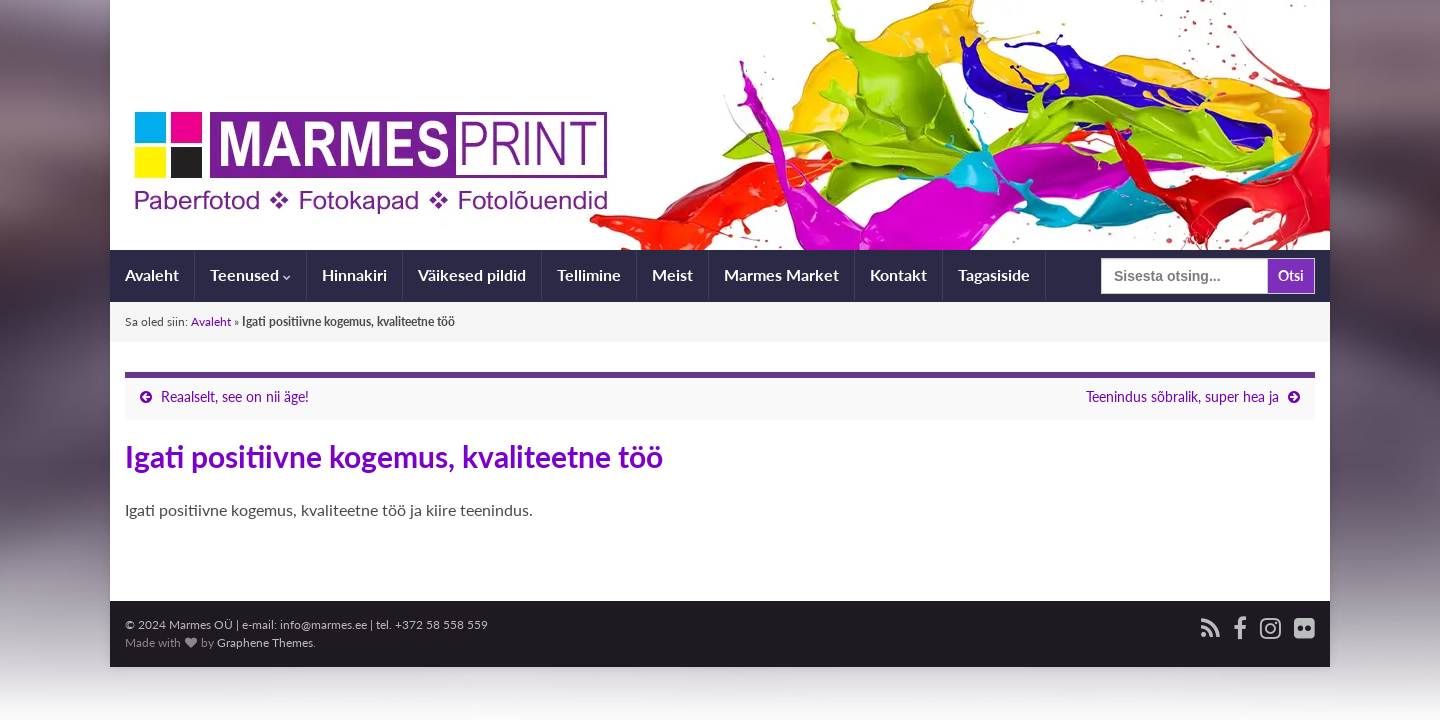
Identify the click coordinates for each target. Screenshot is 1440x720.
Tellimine (589, 274)
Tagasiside (994, 274)
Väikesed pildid (472, 274)
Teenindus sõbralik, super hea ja (1182, 396)
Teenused (250, 274)
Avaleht (152, 274)
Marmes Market (781, 274)
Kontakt (898, 274)
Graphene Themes (265, 642)
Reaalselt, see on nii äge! (235, 396)
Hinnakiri (354, 274)
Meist (672, 274)
